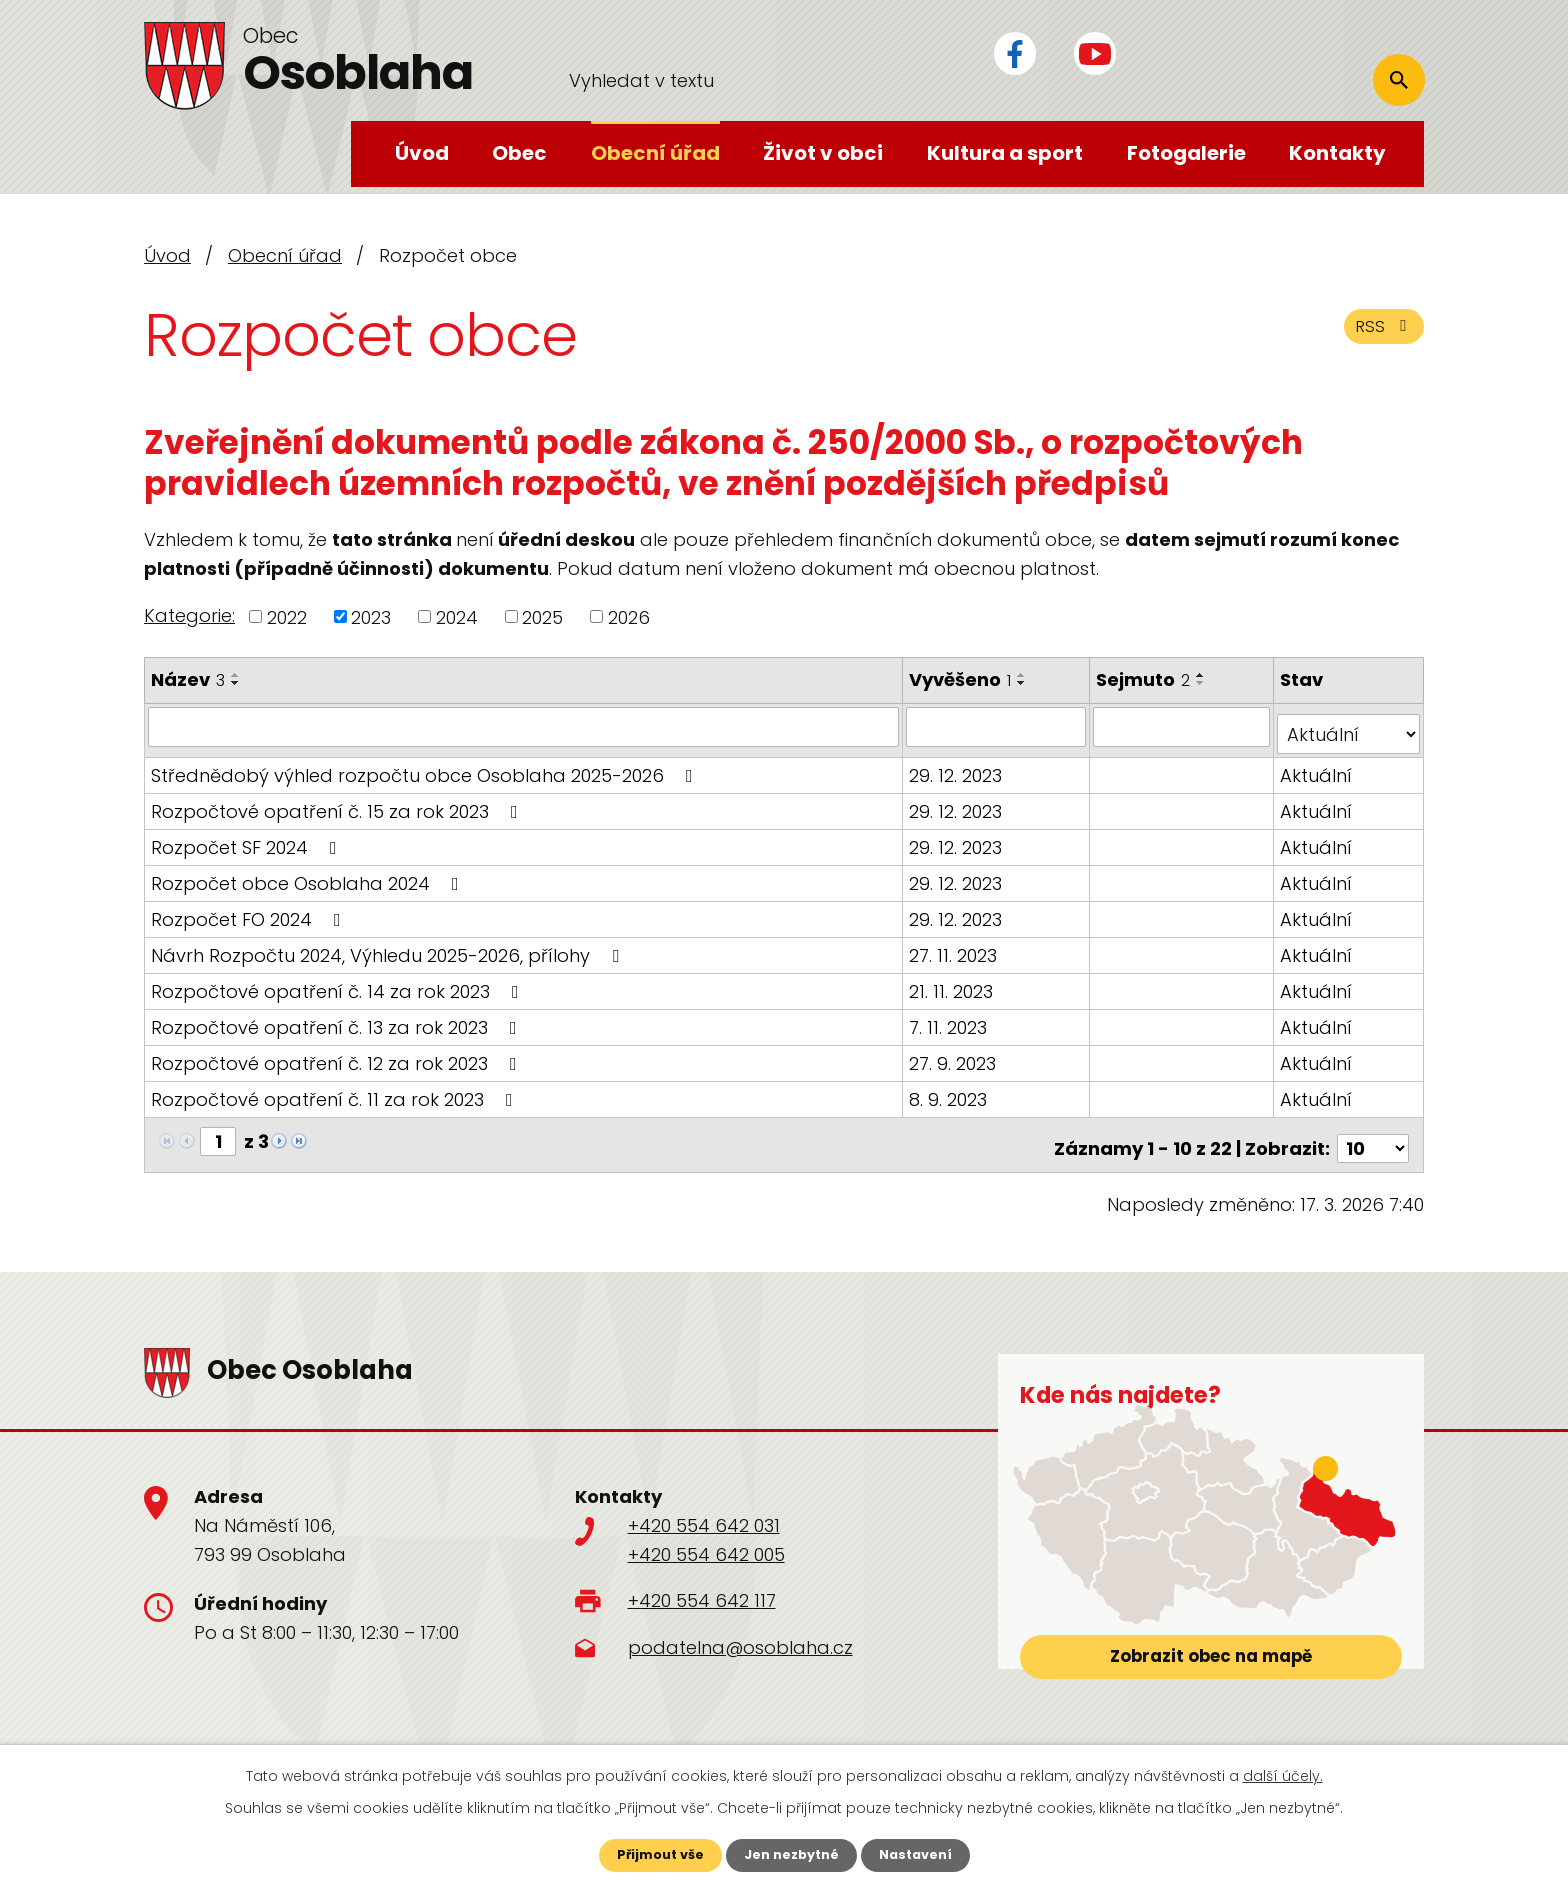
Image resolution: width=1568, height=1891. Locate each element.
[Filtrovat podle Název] (524, 726)
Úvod (422, 153)
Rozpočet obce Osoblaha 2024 (309, 874)
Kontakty (1337, 153)
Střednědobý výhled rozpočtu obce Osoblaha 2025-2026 (426, 766)
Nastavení (924, 1854)
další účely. (1283, 1774)
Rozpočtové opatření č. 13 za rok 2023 (338, 1018)
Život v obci (823, 153)
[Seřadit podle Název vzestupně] (236, 675)
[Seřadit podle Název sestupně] (236, 683)
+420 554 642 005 (706, 1538)
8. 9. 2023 (950, 1090)
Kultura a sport (1005, 153)
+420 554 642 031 (704, 1509)
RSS (1381, 334)
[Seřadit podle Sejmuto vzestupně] (1204, 675)
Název (188, 679)
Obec (519, 153)
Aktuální (1317, 766)
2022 (287, 616)
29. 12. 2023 (957, 766)
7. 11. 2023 (950, 1018)
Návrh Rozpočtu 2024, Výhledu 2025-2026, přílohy (389, 946)
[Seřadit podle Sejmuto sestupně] (1204, 683)
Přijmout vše (651, 1854)
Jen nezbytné (791, 1854)
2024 (457, 616)
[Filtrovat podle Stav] (1349, 726)
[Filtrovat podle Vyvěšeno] (998, 726)
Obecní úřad (655, 153)
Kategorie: (189, 615)
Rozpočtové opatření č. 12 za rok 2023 (338, 1054)
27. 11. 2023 (955, 946)
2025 (542, 616)
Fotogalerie (1186, 153)
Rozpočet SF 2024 (248, 838)
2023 (371, 616)
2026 (629, 616)
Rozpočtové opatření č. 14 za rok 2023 (339, 982)
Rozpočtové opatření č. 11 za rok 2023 (336, 1090)
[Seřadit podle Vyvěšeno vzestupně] (1024, 675)
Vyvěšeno (962, 679)
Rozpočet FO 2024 (250, 910)
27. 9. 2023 (954, 1054)
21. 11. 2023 (953, 982)
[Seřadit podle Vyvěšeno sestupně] (1024, 683)
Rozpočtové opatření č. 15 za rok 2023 (338, 802)
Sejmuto (1146, 679)
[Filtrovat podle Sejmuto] (1183, 726)
